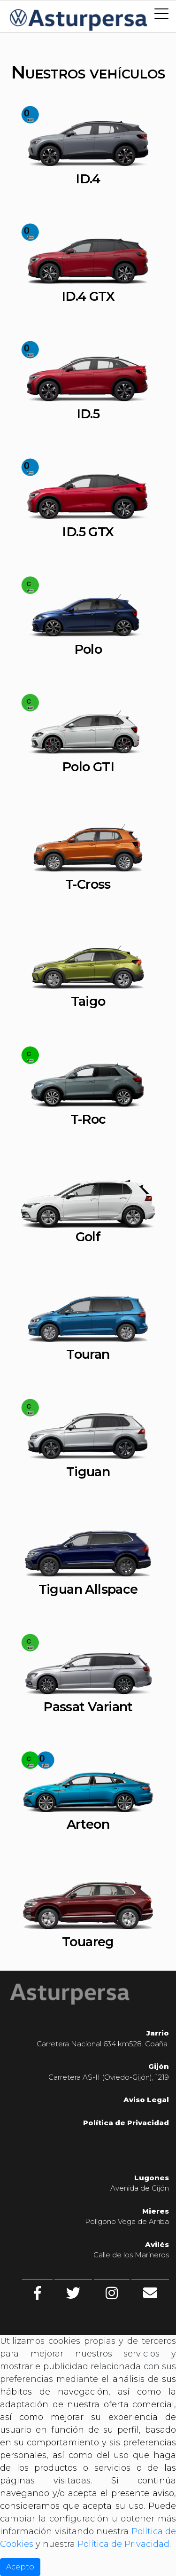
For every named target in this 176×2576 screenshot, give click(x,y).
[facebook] (37, 2293)
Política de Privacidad (123, 2544)
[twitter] (73, 2293)
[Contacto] (150, 2293)
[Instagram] (112, 2293)
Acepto (20, 2566)
